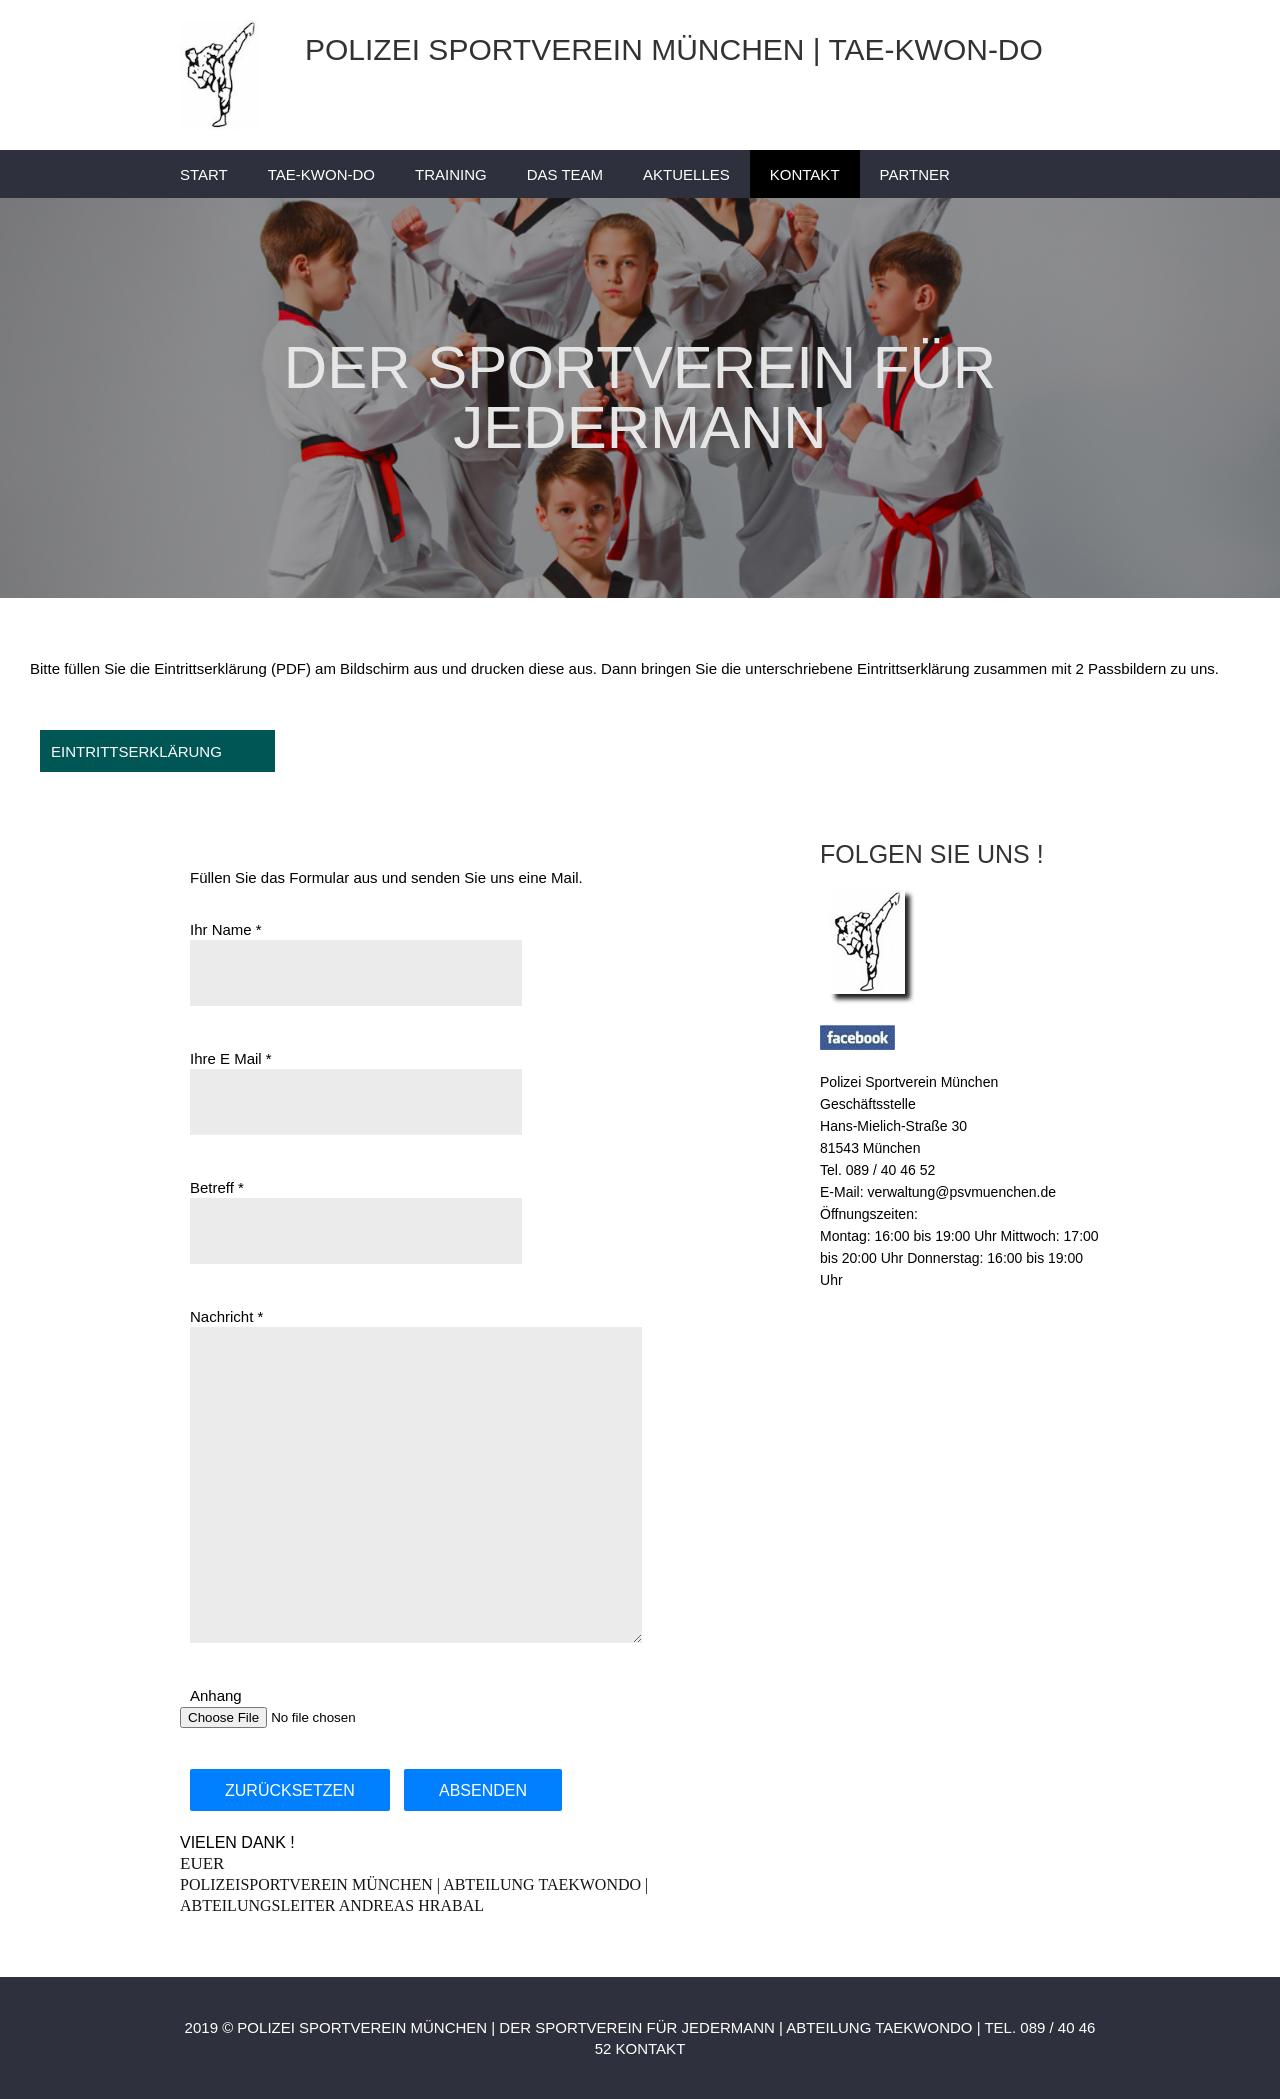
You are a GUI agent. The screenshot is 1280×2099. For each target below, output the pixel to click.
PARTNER (915, 174)
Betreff (212, 1187)
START (204, 174)
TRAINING (451, 174)
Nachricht (221, 1316)
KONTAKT (805, 174)
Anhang (216, 1695)
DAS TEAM (565, 174)
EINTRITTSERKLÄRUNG (136, 751)
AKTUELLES (686, 174)
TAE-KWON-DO (321, 174)
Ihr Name (221, 929)
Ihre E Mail (226, 1058)
